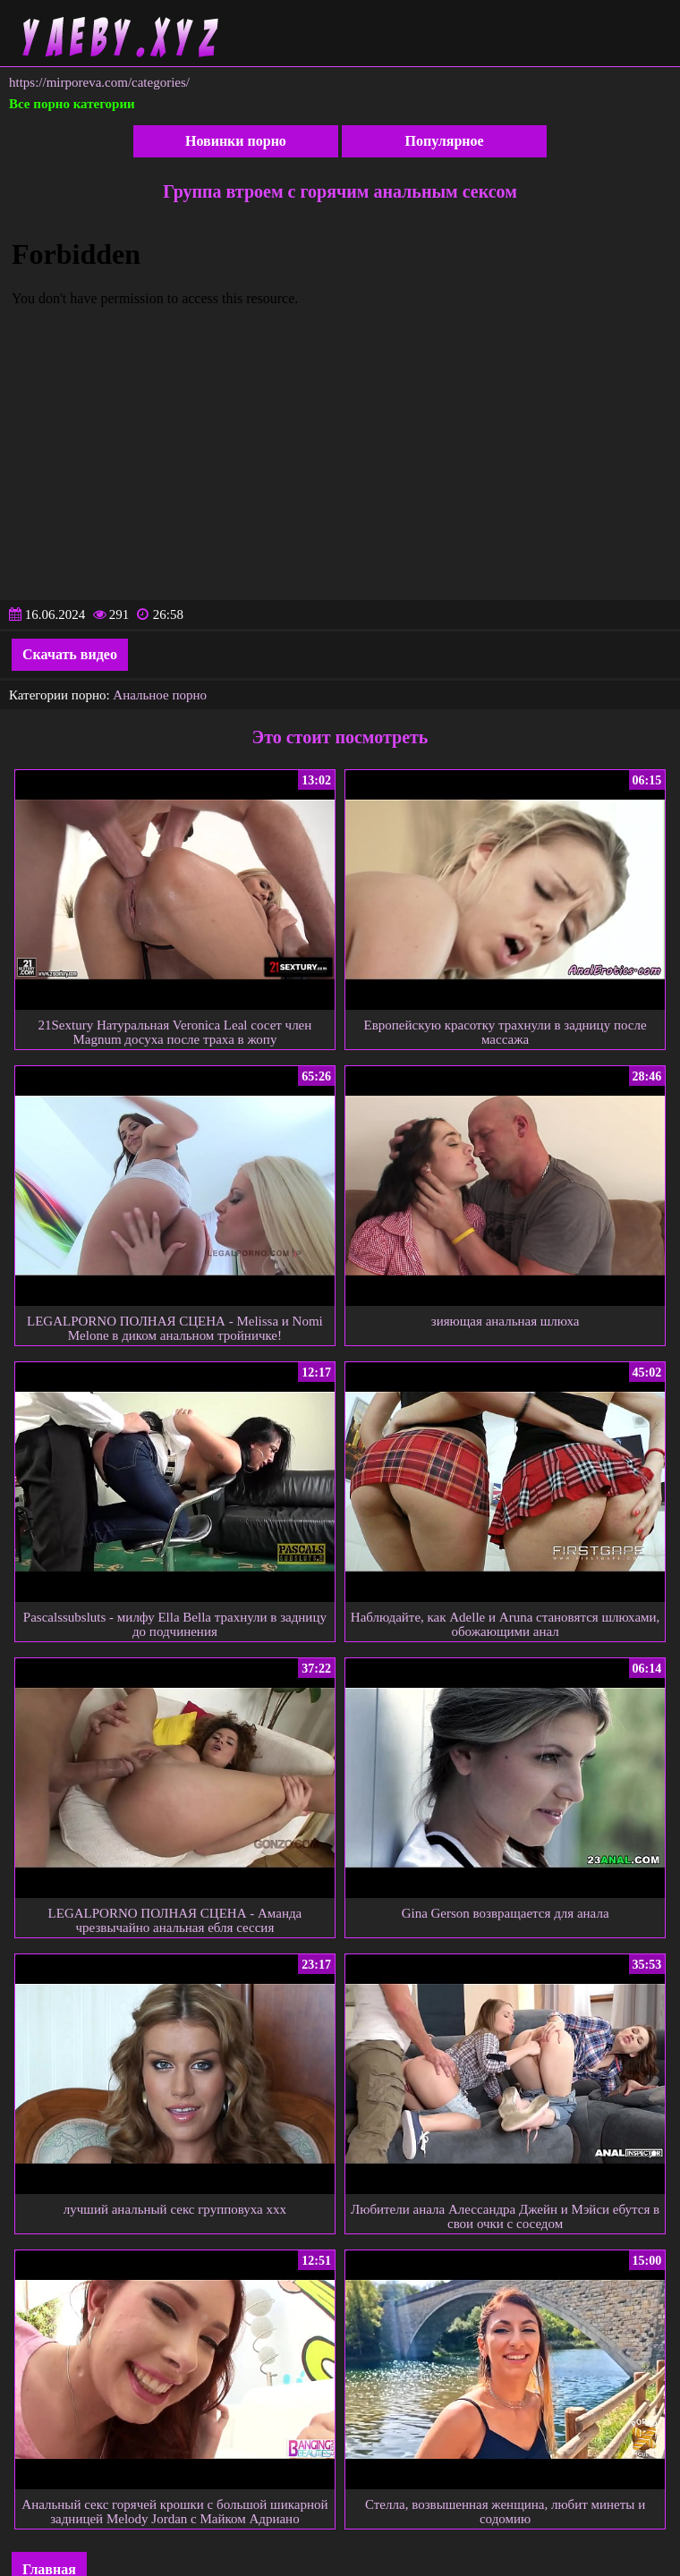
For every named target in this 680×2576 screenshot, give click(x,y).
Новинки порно (235, 140)
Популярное (444, 140)
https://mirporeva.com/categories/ (99, 82)
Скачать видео (69, 654)
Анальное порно (160, 695)
